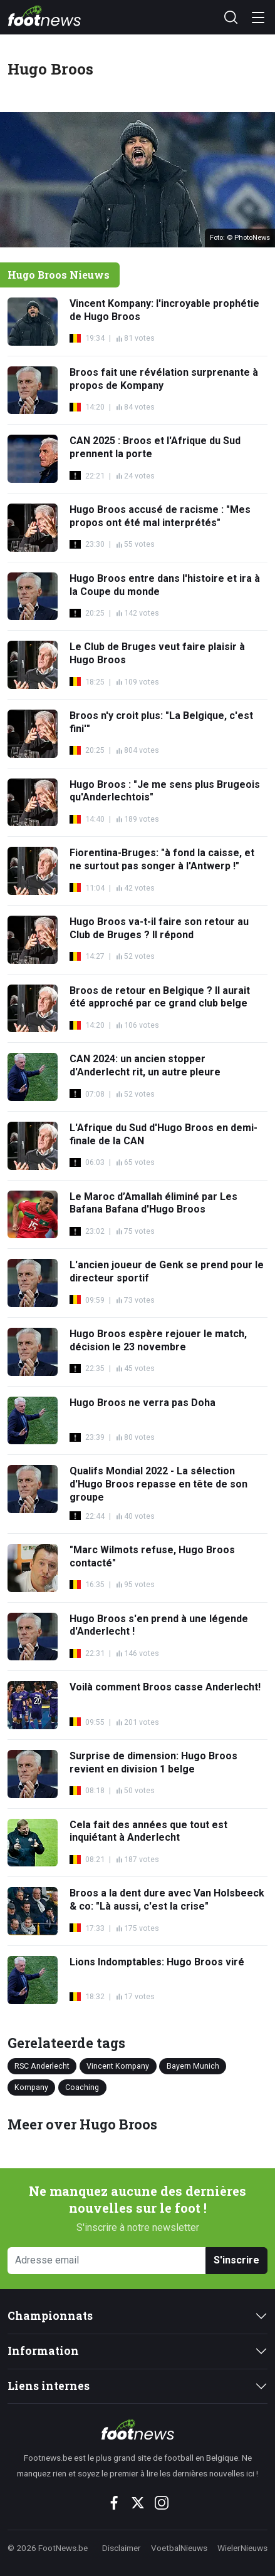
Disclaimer (121, 2548)
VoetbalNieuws (179, 2548)
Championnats (50, 2316)
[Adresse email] (107, 2260)
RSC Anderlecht (42, 2066)
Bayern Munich (193, 2066)
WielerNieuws (242, 2548)
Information (43, 2351)
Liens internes (49, 2386)
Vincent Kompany (117, 2066)
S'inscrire (236, 2260)
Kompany (31, 2086)
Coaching (82, 2086)
